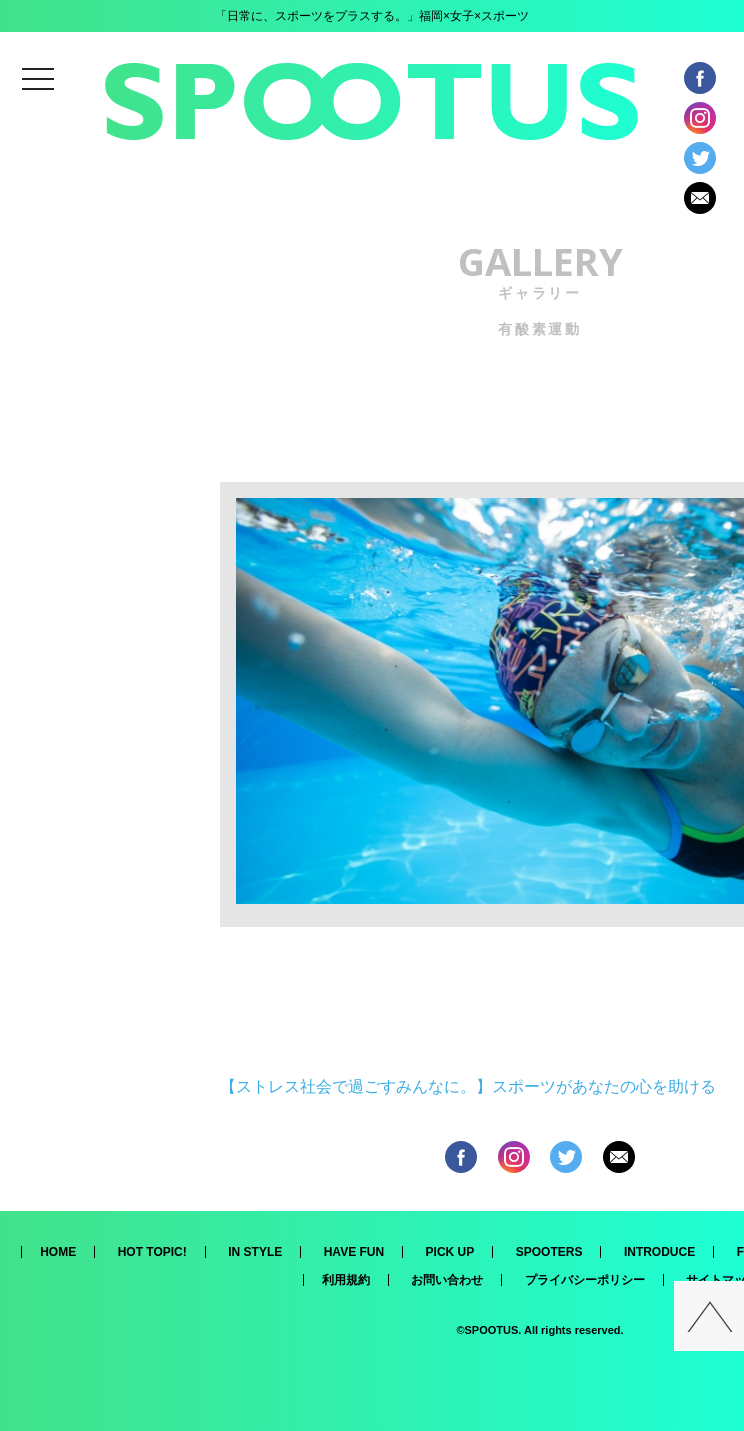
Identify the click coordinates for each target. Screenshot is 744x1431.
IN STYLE (255, 1252)
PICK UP (450, 1252)
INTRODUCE (659, 1252)
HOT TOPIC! (152, 1252)
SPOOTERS (549, 1252)
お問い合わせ (447, 1280)
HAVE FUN (354, 1252)
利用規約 (346, 1280)
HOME (58, 1252)
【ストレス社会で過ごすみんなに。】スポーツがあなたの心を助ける (468, 1086)
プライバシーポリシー (585, 1280)
